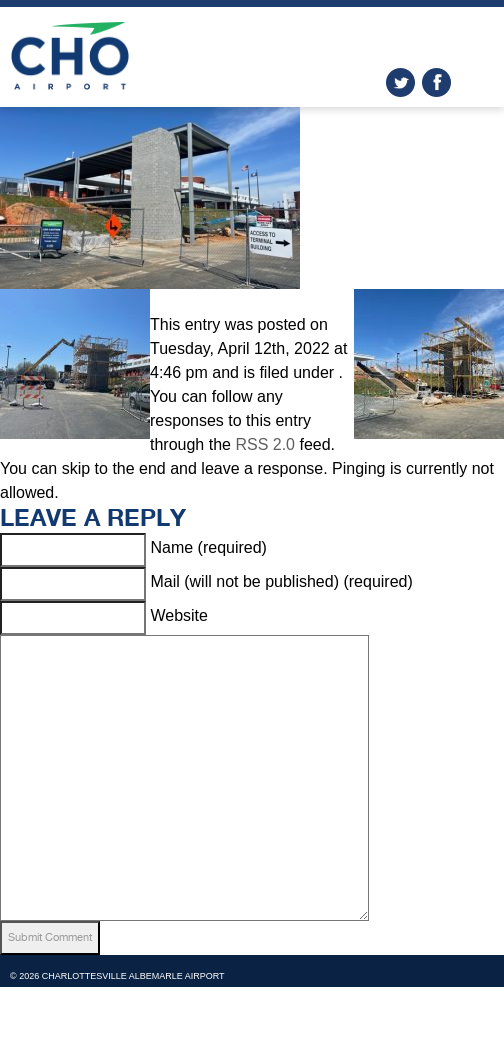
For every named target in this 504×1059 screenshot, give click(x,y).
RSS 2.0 (265, 444)
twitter (400, 82)
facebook (436, 82)
